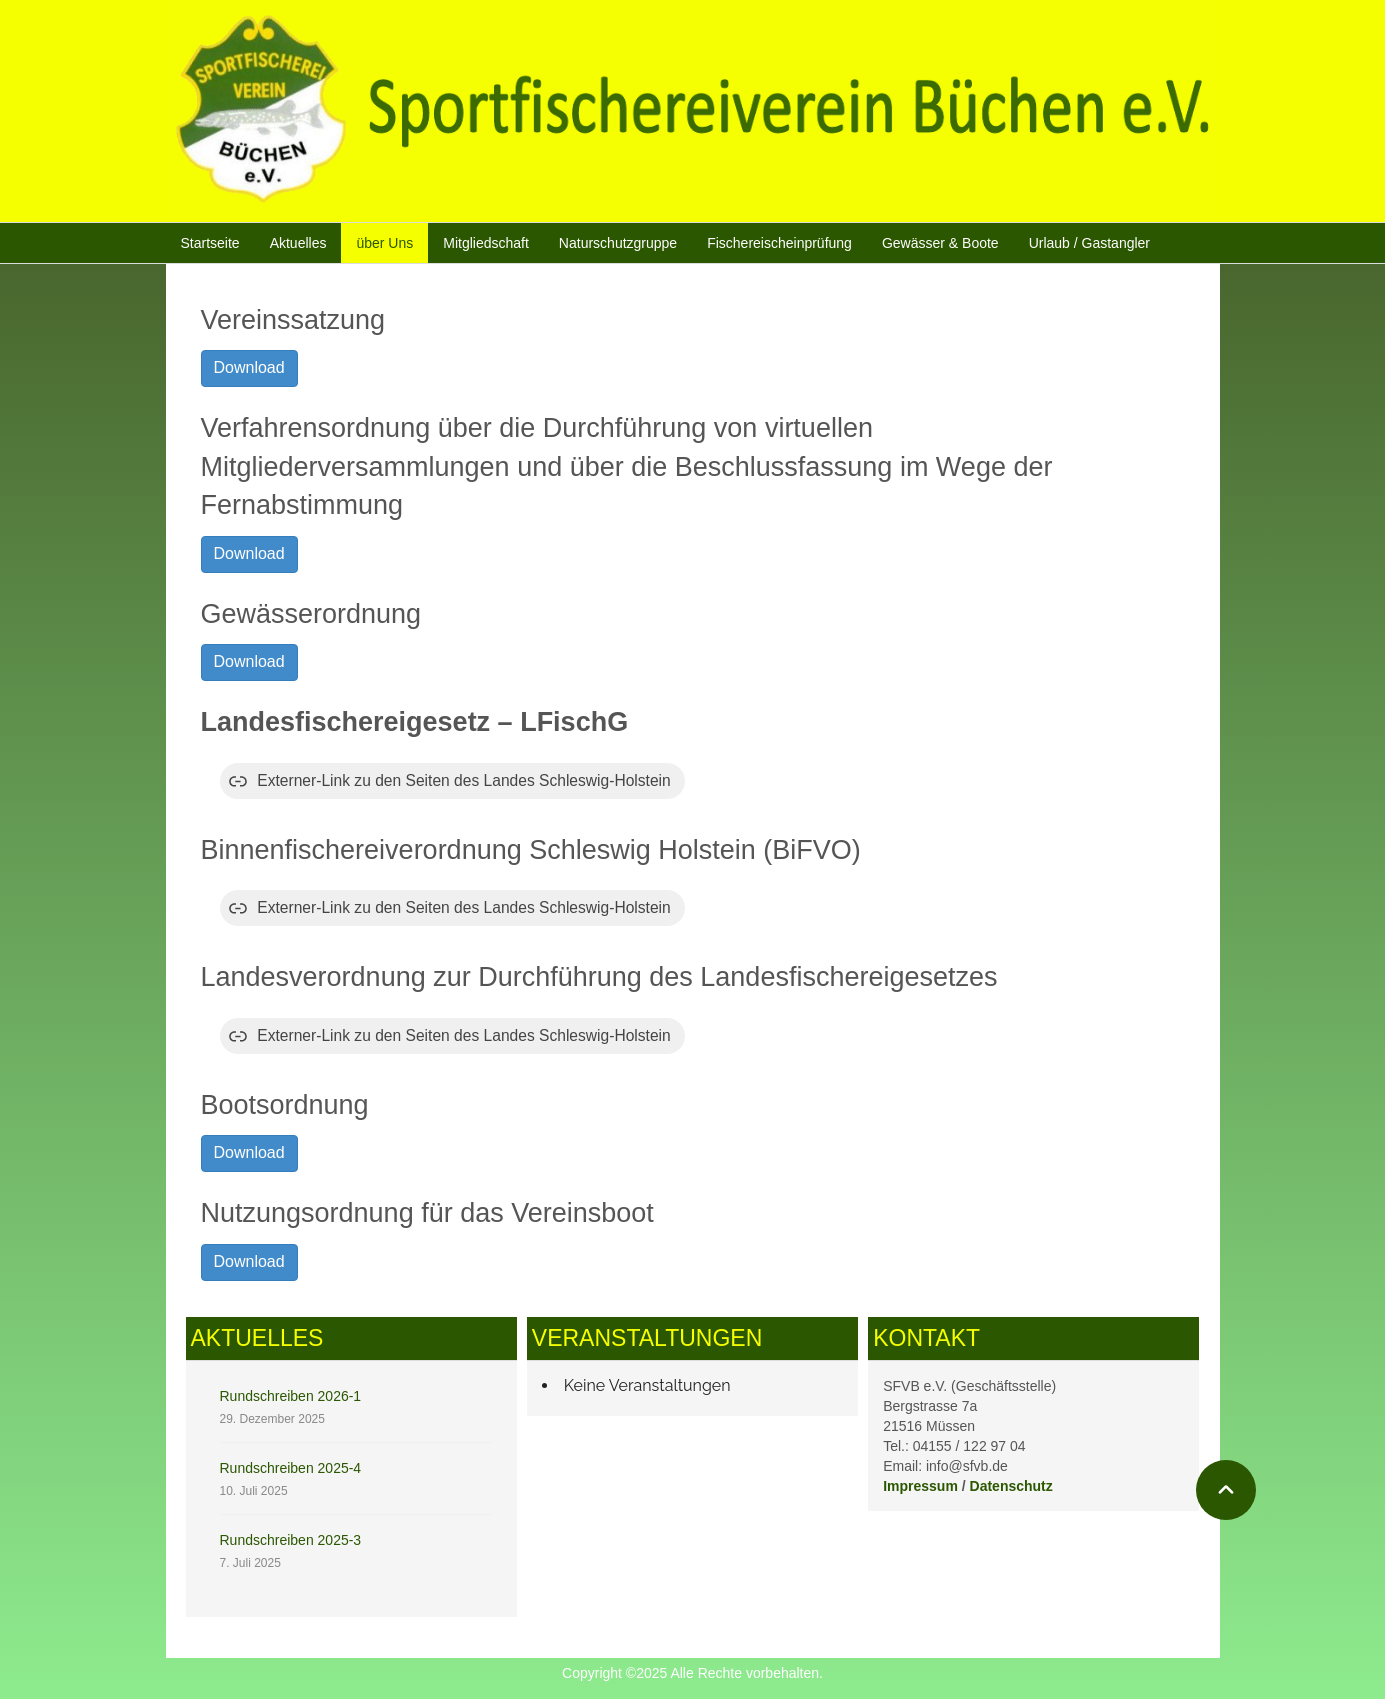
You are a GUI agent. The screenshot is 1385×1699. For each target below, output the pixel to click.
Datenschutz (1011, 1486)
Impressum (920, 1486)
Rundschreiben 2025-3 (291, 1540)
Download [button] (249, 367)
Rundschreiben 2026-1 (291, 1396)
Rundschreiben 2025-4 (291, 1468)
